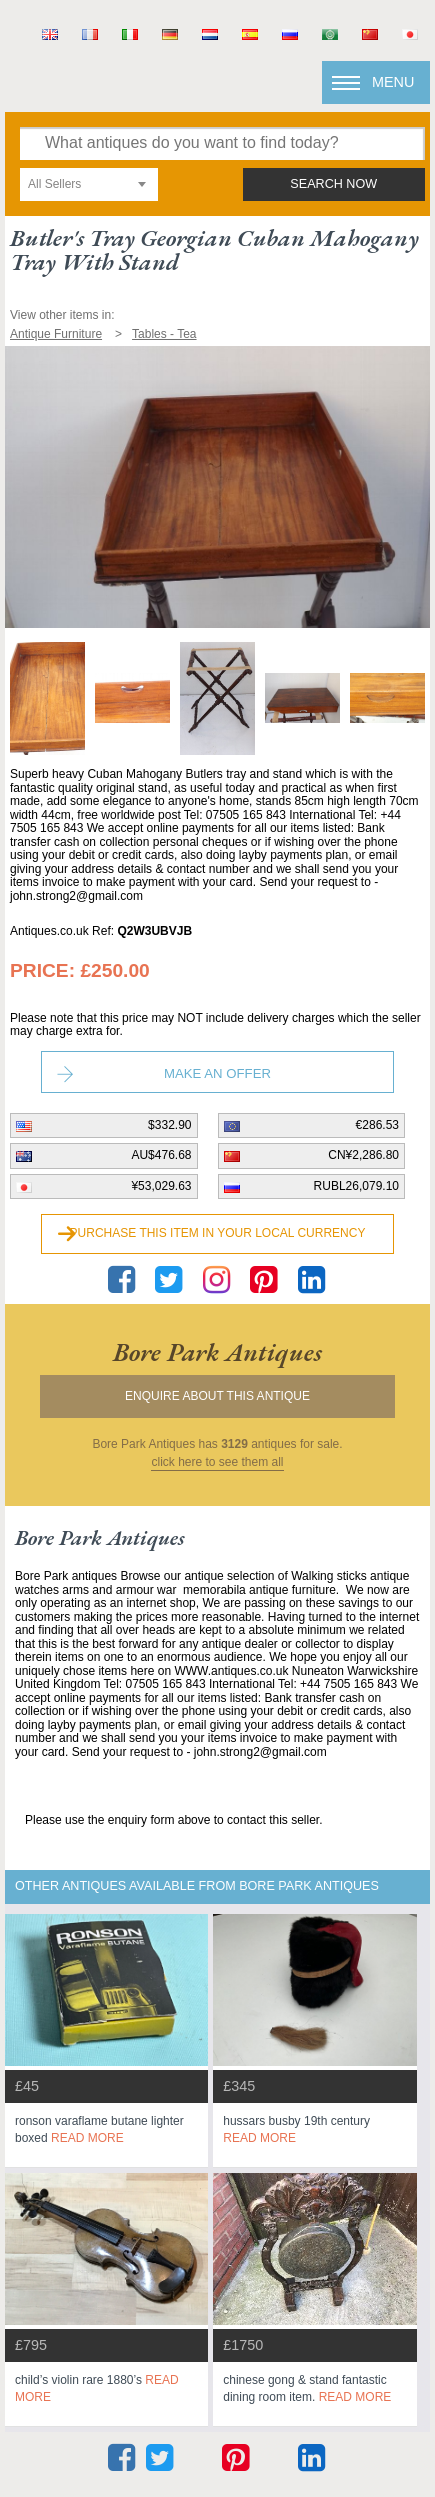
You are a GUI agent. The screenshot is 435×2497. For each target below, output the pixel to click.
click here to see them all (217, 1462)
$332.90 (169, 1125)
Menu (393, 82)
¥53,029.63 (161, 1186)
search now (333, 184)
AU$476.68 (161, 1155)
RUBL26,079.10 (356, 1186)
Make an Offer (217, 1073)
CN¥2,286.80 (363, 1155)
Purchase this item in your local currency (218, 1233)
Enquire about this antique (217, 1396)
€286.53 (377, 1125)
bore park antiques (217, 1352)
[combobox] (89, 184)
